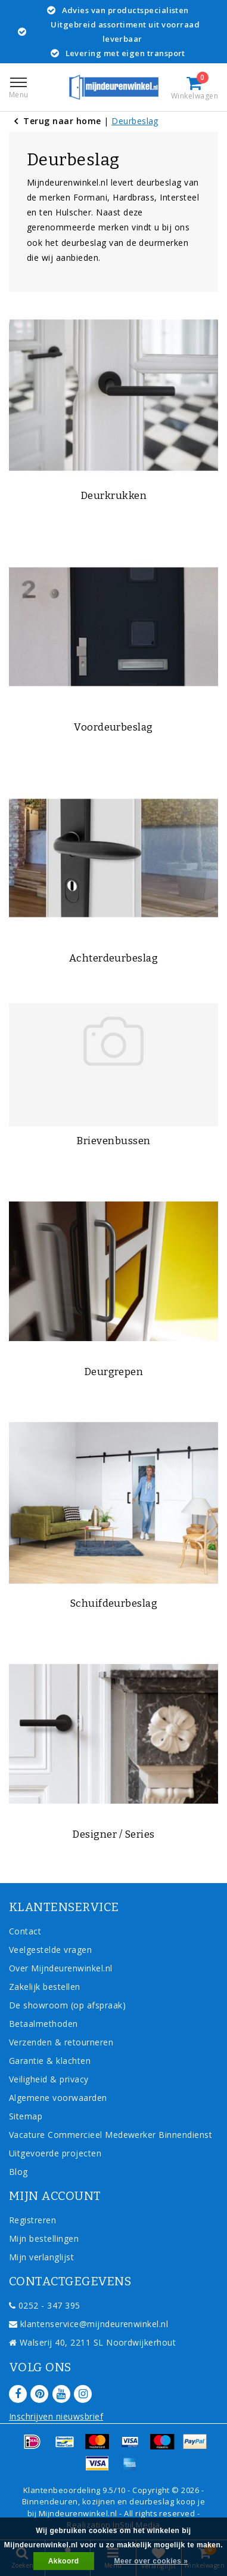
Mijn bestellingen (44, 2238)
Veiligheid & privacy (49, 2079)
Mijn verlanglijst (41, 2257)
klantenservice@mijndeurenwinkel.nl (88, 2324)
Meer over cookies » (151, 2561)
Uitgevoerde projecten (55, 2153)
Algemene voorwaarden (58, 2097)
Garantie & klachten (50, 2060)
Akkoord (63, 2561)
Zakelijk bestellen (44, 1986)
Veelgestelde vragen (50, 1949)
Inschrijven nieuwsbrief (56, 2416)
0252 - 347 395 (44, 2305)
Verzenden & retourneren (61, 2042)
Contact (25, 1931)
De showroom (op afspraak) (70, 2005)
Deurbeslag (134, 121)
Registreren (32, 2220)
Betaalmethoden (43, 2023)
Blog (18, 2171)
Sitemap (25, 2116)
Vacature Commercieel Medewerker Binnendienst (110, 2134)
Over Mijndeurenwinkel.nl (61, 1968)
